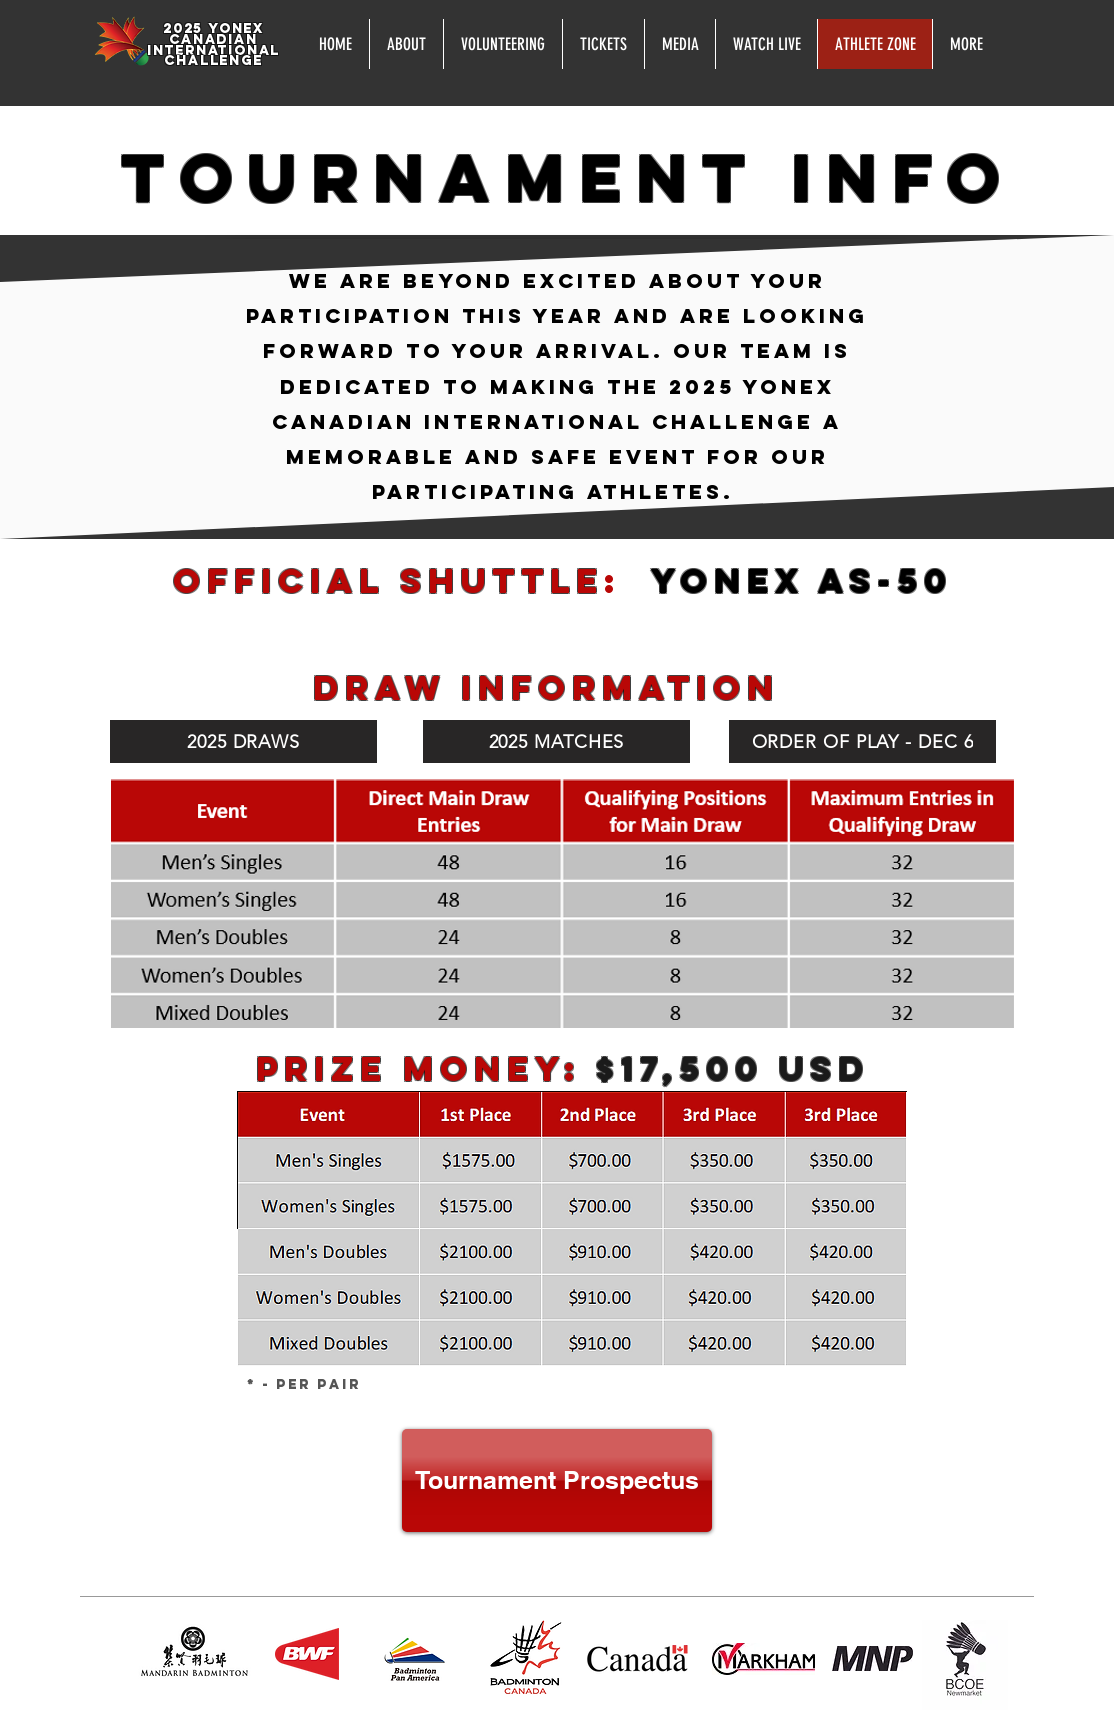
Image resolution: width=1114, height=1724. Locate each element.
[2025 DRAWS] (243, 741)
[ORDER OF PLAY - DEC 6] (862, 741)
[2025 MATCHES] (556, 741)
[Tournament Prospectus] (557, 1480)
